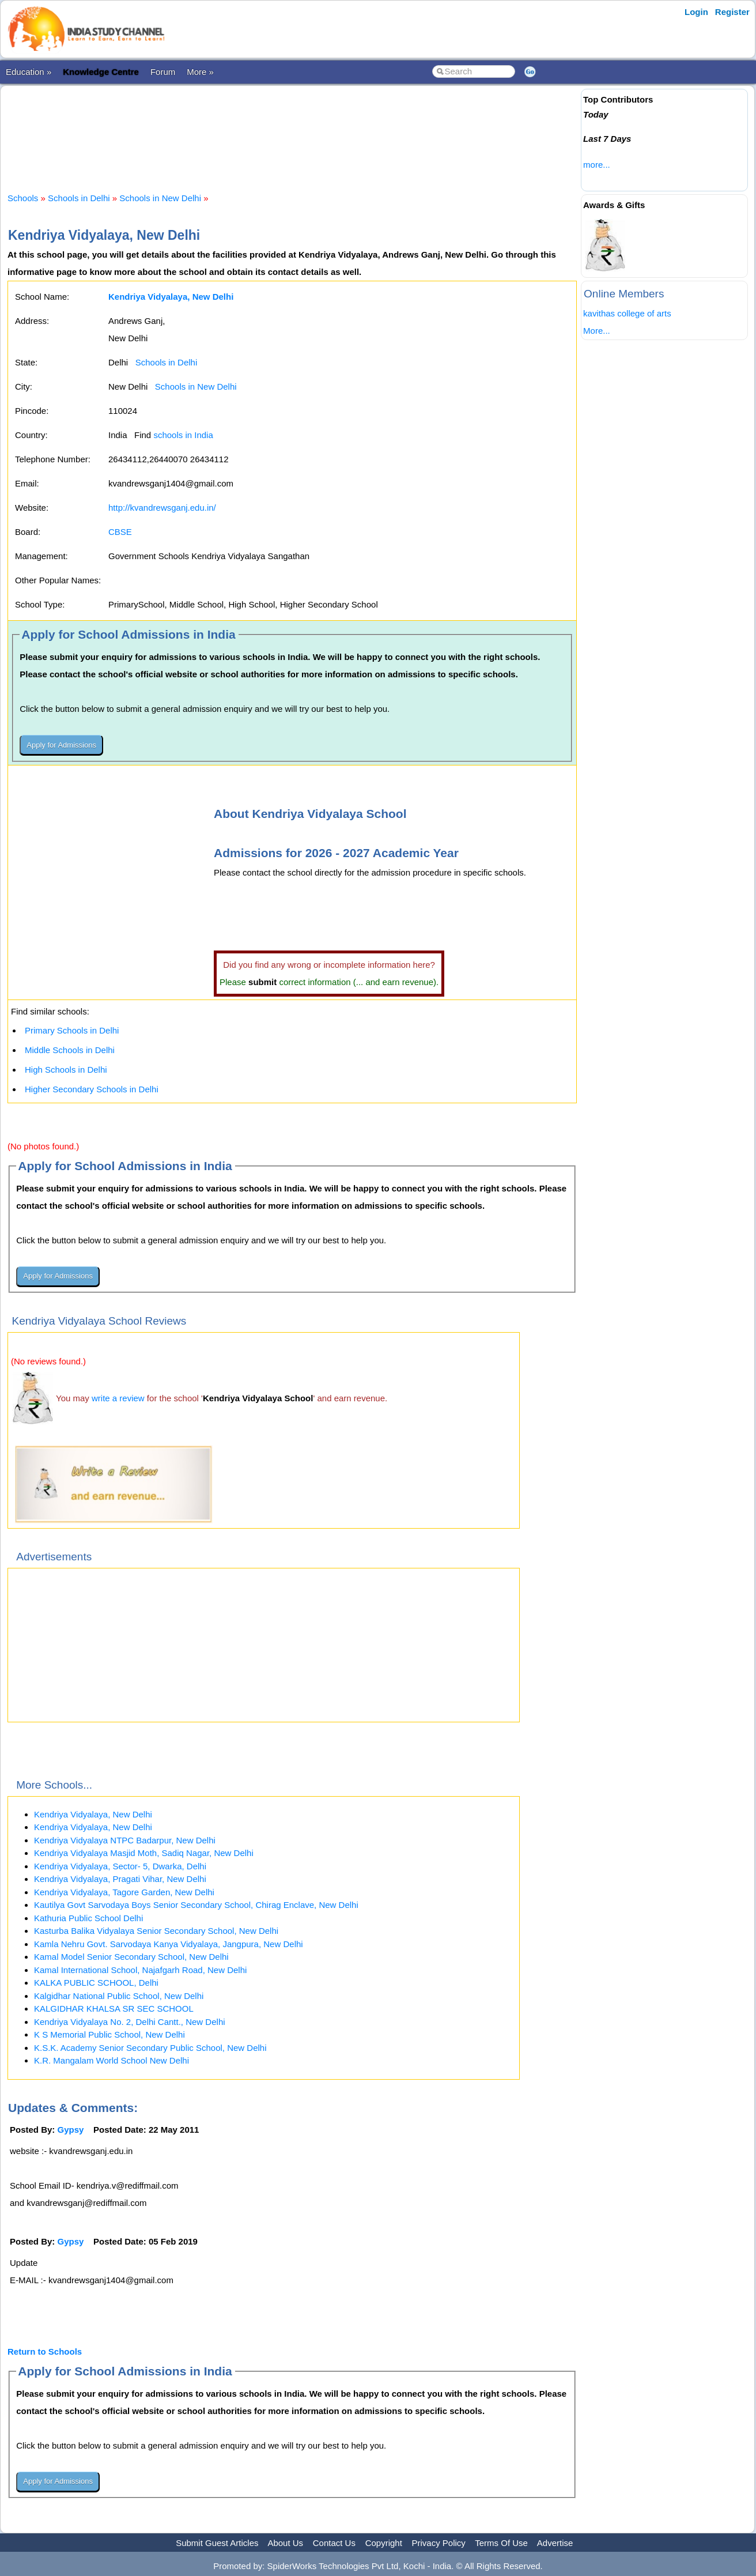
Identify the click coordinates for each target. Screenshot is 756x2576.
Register (732, 12)
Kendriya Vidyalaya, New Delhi (93, 1814)
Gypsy (71, 2129)
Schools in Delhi (79, 198)
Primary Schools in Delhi (72, 1030)
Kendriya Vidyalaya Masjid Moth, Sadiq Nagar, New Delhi (144, 1853)
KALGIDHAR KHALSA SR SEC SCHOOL (114, 2008)
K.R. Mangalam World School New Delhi (111, 2060)
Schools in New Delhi (160, 198)
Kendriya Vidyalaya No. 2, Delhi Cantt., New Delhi (129, 2022)
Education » (28, 72)
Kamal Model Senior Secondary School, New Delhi (131, 1957)
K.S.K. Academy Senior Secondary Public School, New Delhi (150, 2048)
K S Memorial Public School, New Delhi (109, 2034)
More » (200, 72)
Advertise (555, 2543)
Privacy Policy (439, 2543)
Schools (22, 198)
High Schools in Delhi (66, 1069)
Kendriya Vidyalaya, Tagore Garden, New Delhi (124, 1892)
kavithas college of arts (627, 313)
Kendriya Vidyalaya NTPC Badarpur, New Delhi (125, 1840)
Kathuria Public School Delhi (88, 1918)
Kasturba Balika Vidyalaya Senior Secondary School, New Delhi (156, 1931)
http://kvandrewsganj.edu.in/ (162, 507)
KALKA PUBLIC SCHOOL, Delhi (96, 1982)
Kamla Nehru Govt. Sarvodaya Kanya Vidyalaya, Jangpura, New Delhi (168, 1944)
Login (696, 12)
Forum (162, 72)
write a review (118, 1398)
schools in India (183, 435)
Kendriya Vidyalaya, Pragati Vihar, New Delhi (120, 1879)
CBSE (120, 532)
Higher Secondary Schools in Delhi (91, 1089)
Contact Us (334, 2543)
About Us (285, 2543)
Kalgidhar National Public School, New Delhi (118, 1996)
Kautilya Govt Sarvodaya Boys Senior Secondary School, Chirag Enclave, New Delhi (196, 1905)
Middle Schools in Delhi (70, 1050)
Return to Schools (44, 2351)
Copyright (383, 2543)
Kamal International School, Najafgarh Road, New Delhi (140, 1970)
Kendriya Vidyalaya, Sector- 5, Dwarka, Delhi (120, 1866)
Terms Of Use (501, 2543)
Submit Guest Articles (217, 2543)
